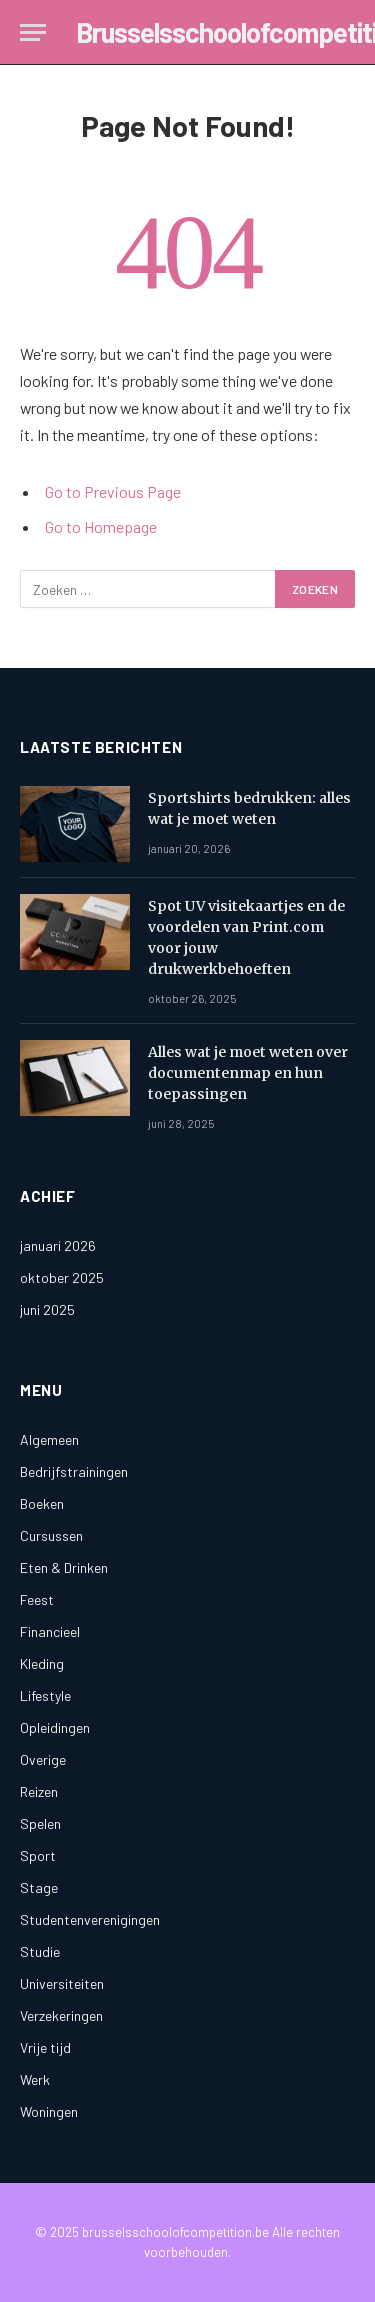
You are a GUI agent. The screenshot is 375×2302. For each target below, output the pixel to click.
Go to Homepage (101, 526)
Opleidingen (55, 1727)
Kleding (42, 1663)
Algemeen (49, 1439)
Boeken (42, 1503)
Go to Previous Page (113, 491)
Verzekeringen (61, 2015)
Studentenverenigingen (90, 1919)
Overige (43, 1759)
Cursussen (51, 1535)
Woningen (49, 2111)
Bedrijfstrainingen (74, 1471)
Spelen (40, 1823)
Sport (38, 1855)
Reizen (39, 1791)
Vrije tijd (45, 2047)
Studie (40, 1951)
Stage (39, 1887)
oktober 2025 (62, 1277)
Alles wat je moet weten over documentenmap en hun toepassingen (248, 1073)
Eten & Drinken (64, 1567)
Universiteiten (62, 1983)
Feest (37, 1599)
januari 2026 (58, 1245)
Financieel (50, 1631)
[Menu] (33, 32)
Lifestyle (45, 1695)
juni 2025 (47, 1309)
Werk (35, 2079)
